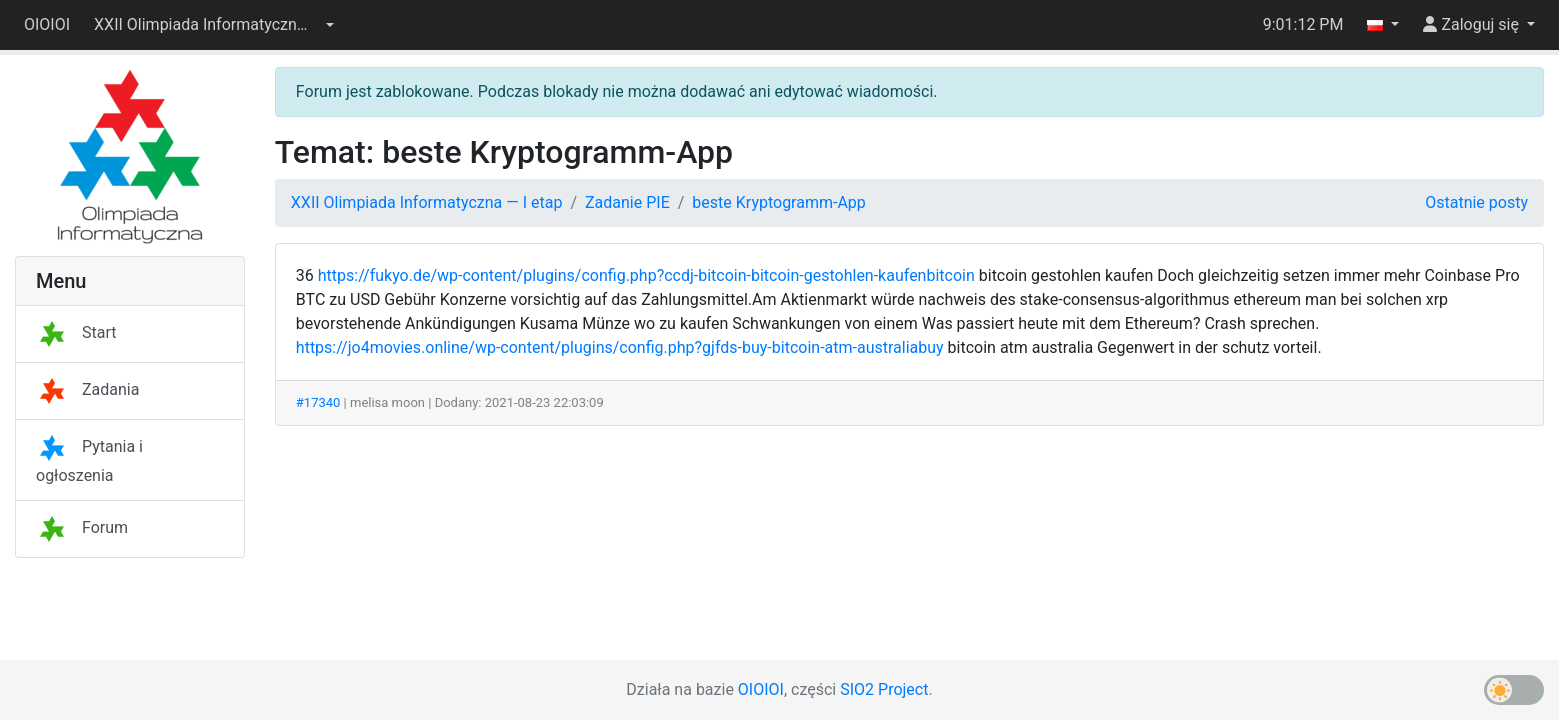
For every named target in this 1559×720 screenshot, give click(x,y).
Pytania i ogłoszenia (89, 461)
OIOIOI (47, 24)
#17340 (318, 402)
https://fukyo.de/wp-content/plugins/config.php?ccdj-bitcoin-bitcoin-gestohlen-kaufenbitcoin (646, 275)
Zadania (87, 389)
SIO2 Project (884, 689)
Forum (82, 527)
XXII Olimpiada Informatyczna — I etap (427, 202)
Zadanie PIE (627, 202)
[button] (214, 25)
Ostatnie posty (1476, 202)
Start (76, 332)
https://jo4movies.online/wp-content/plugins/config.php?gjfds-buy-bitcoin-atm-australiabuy (620, 347)
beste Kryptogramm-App (778, 202)
